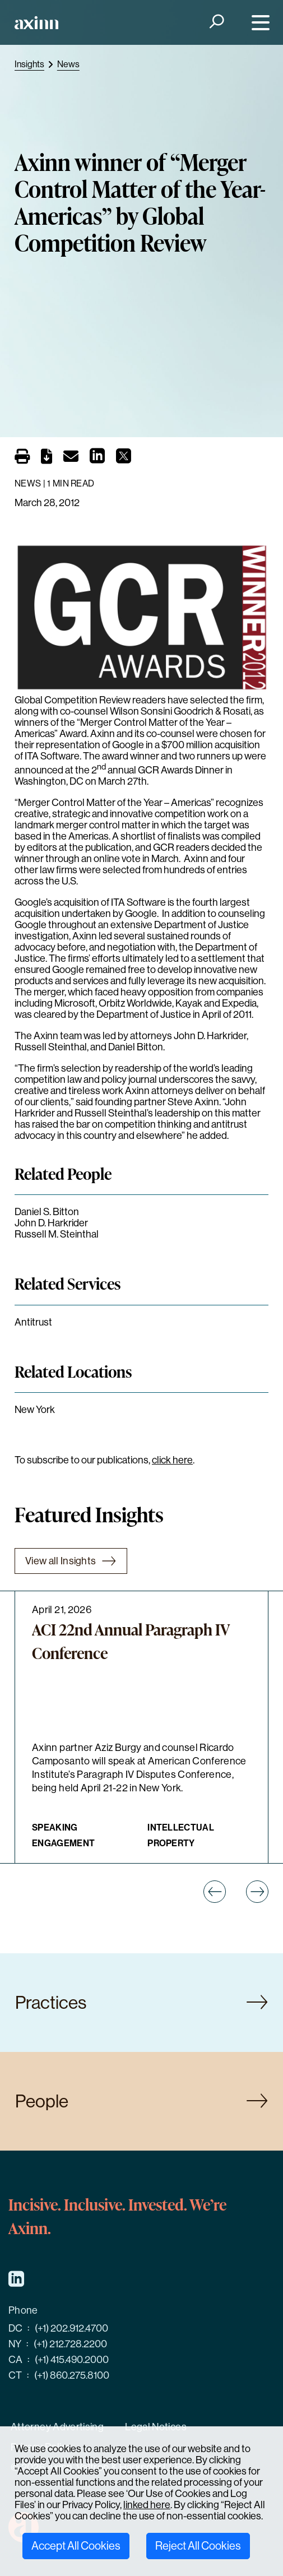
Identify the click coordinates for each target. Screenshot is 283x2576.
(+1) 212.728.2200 (70, 2344)
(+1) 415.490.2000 (72, 2359)
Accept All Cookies (75, 2546)
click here (172, 1460)
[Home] (36, 23)
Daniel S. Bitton (47, 1211)
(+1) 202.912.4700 (71, 2328)
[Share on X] (123, 459)
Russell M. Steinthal (57, 1234)
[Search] (215, 22)
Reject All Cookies (198, 2546)
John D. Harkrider (51, 1223)
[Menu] (258, 22)
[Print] (22, 456)
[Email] (70, 458)
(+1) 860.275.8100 (71, 2375)
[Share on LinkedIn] (97, 459)
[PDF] (46, 458)
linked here (146, 2504)
